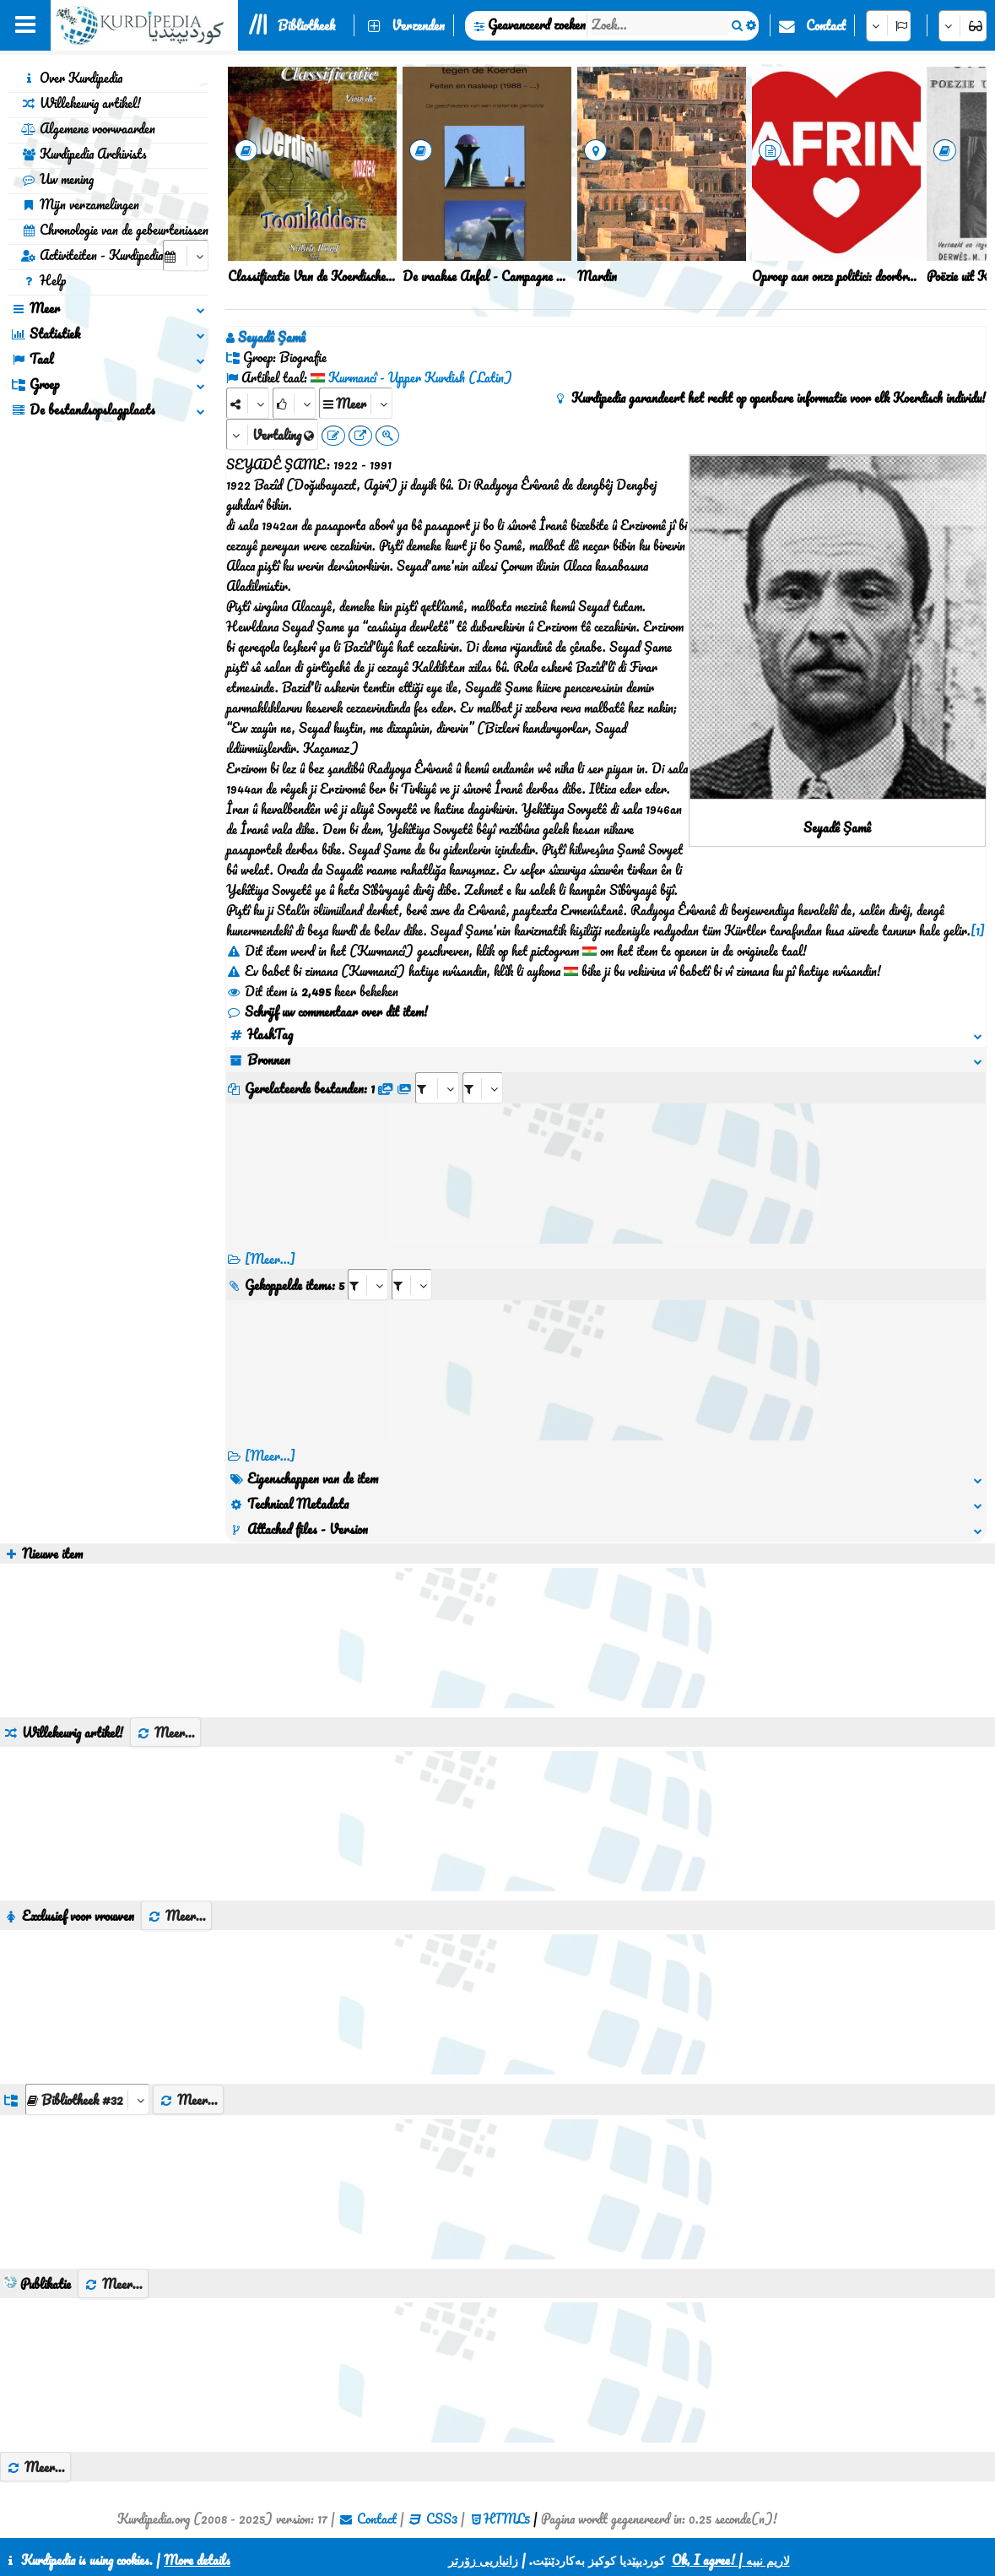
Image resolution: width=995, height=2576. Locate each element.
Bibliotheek (306, 25)
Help (43, 280)
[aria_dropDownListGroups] (87, 2099)
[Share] (247, 403)
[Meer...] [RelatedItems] (270, 1455)
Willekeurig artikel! (81, 103)
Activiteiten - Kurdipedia (92, 255)
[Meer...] (270, 1259)
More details (197, 2560)
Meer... (165, 1732)
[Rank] (294, 403)
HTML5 (507, 2518)
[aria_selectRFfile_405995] (437, 1088)
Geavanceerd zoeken (537, 24)
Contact (826, 25)
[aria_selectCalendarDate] (186, 255)
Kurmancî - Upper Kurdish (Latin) (420, 377)
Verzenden (418, 25)
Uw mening (57, 179)
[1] (978, 930)
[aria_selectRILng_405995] (411, 1284)
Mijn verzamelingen (80, 204)
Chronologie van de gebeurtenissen (114, 230)
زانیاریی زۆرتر (483, 2560)
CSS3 (441, 2518)
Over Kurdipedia (71, 78)
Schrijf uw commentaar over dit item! (327, 1011)
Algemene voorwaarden (88, 128)
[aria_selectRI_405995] (368, 1284)
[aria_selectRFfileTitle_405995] (482, 1088)
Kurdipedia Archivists (84, 154)
